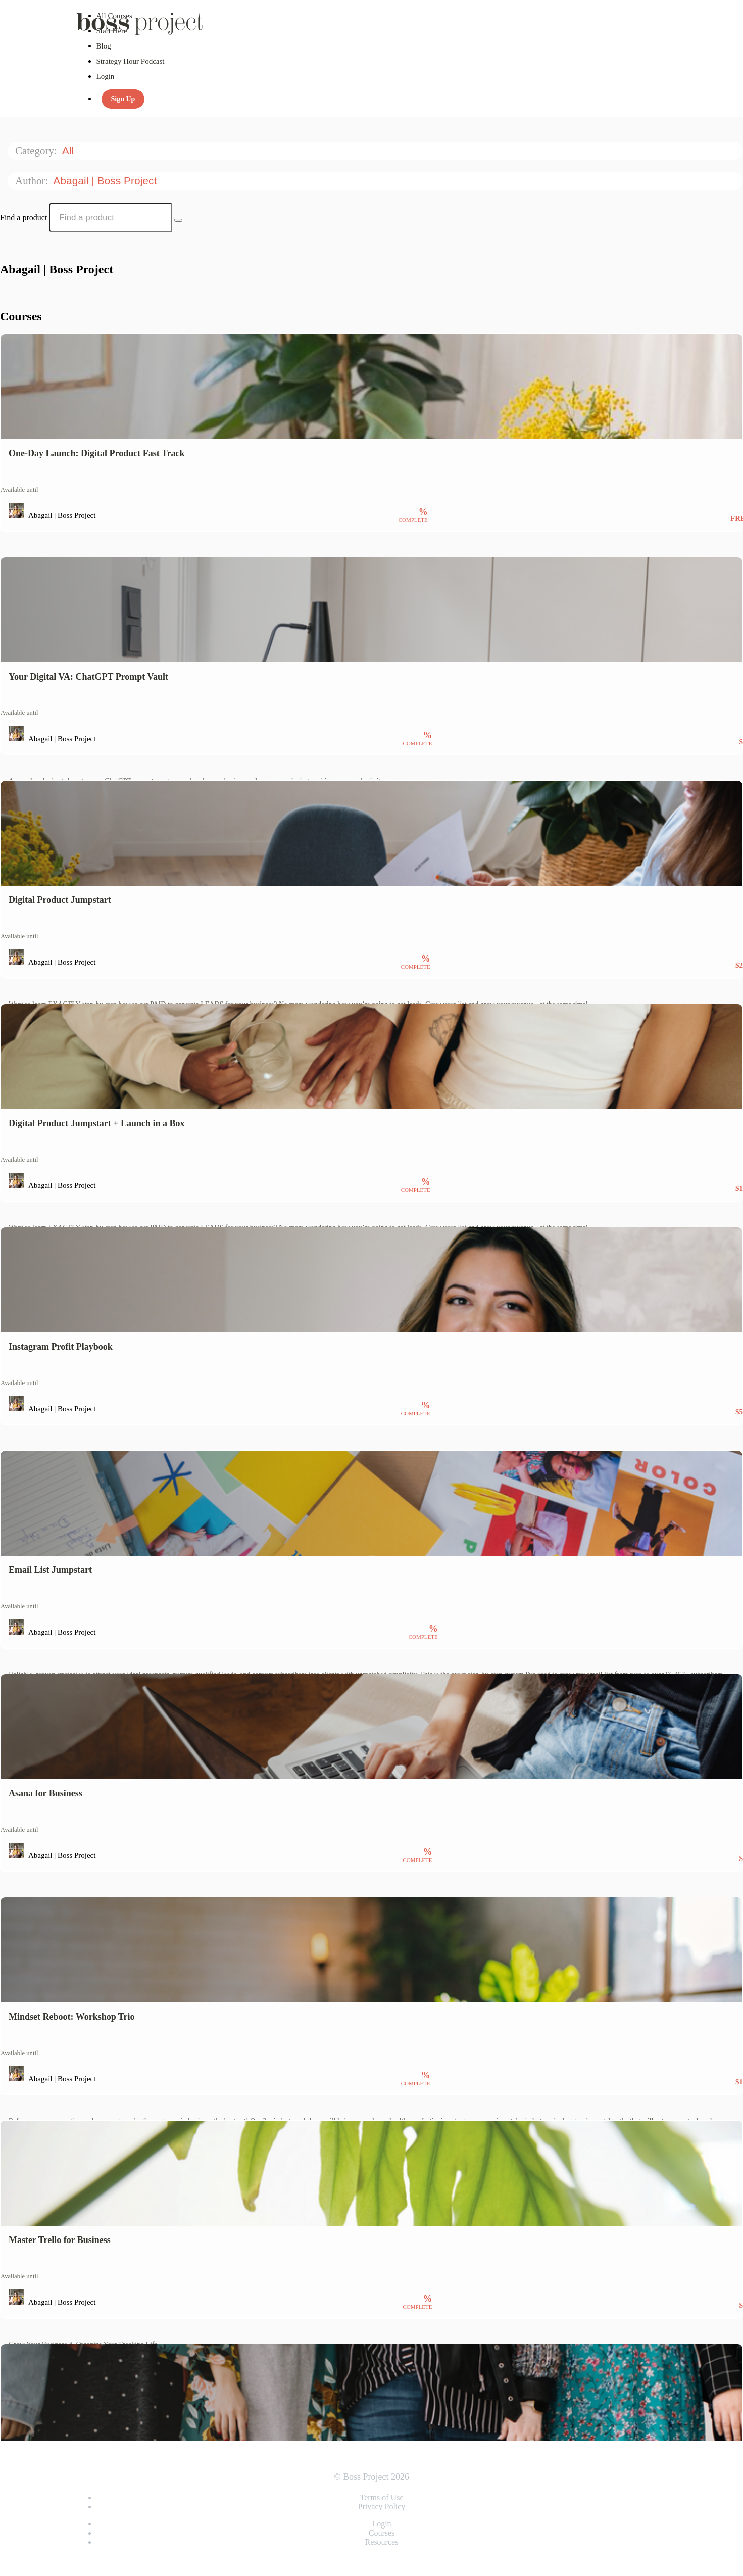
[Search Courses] (178, 220)
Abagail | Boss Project (106, 180)
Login (105, 76)
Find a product (23, 217)
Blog (103, 46)
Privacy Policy (382, 2506)
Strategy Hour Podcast (130, 61)
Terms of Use (382, 2497)
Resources (382, 2542)
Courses (382, 2533)
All (69, 150)
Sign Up (123, 99)
